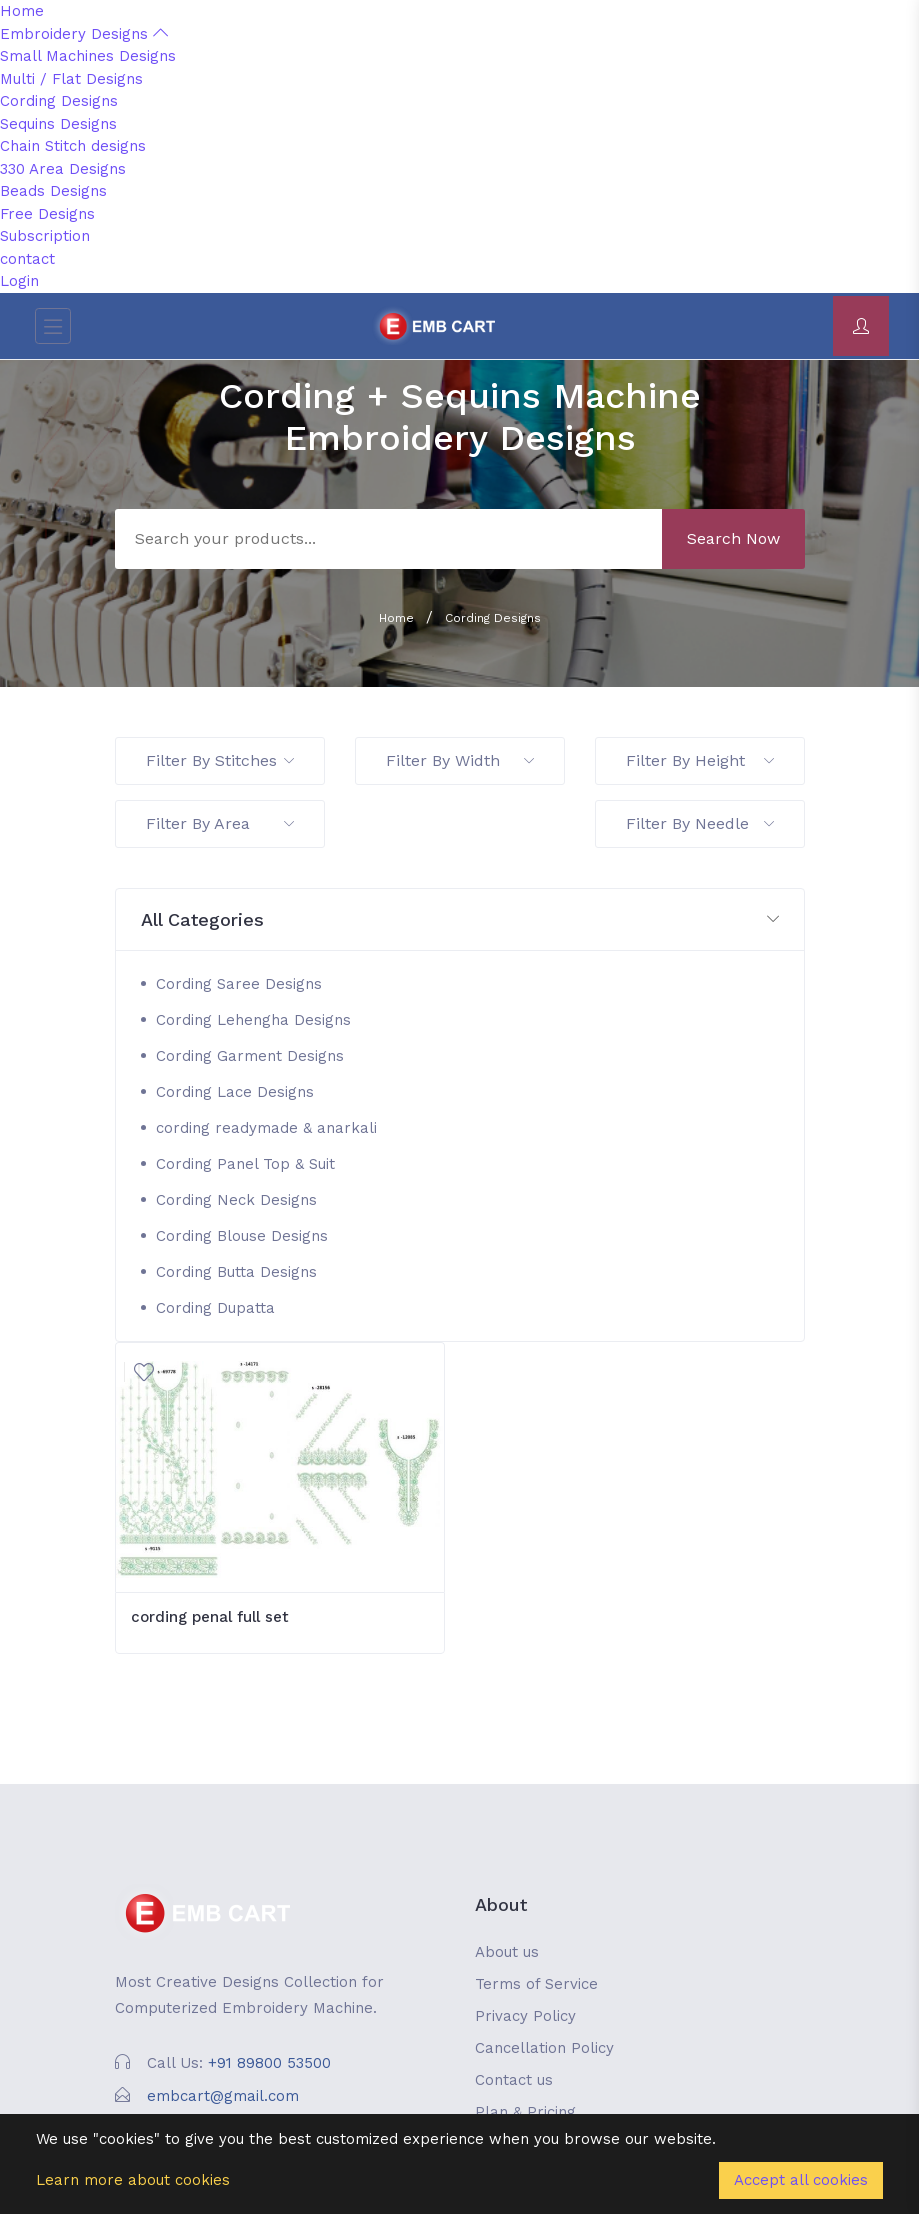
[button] (460, 920)
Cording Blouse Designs (242, 1236)
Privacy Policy (525, 2016)
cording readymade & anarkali (266, 1128)
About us (507, 1952)
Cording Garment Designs (250, 1056)
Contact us (514, 2080)
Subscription (45, 236)
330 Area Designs (63, 169)
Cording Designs (59, 101)
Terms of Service (536, 1984)
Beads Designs (53, 191)
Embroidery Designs (84, 34)
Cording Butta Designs (236, 1272)
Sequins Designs (58, 124)
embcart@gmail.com (223, 2096)
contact (27, 259)
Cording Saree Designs (239, 984)
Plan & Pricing (525, 2112)
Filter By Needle (700, 823)
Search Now (733, 538)
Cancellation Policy (544, 2048)
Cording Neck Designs (236, 1200)
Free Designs (47, 214)
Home (22, 11)
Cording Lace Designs (235, 1092)
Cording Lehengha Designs (253, 1020)
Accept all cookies (801, 2180)
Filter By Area (220, 823)
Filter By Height (700, 760)
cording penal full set (210, 1617)
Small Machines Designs (88, 56)
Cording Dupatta (215, 1308)
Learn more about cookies (133, 2180)
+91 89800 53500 (269, 2063)
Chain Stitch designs (73, 146)
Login (19, 281)
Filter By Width (460, 760)
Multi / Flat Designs (71, 79)
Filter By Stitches (220, 760)
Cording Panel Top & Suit (245, 1164)
